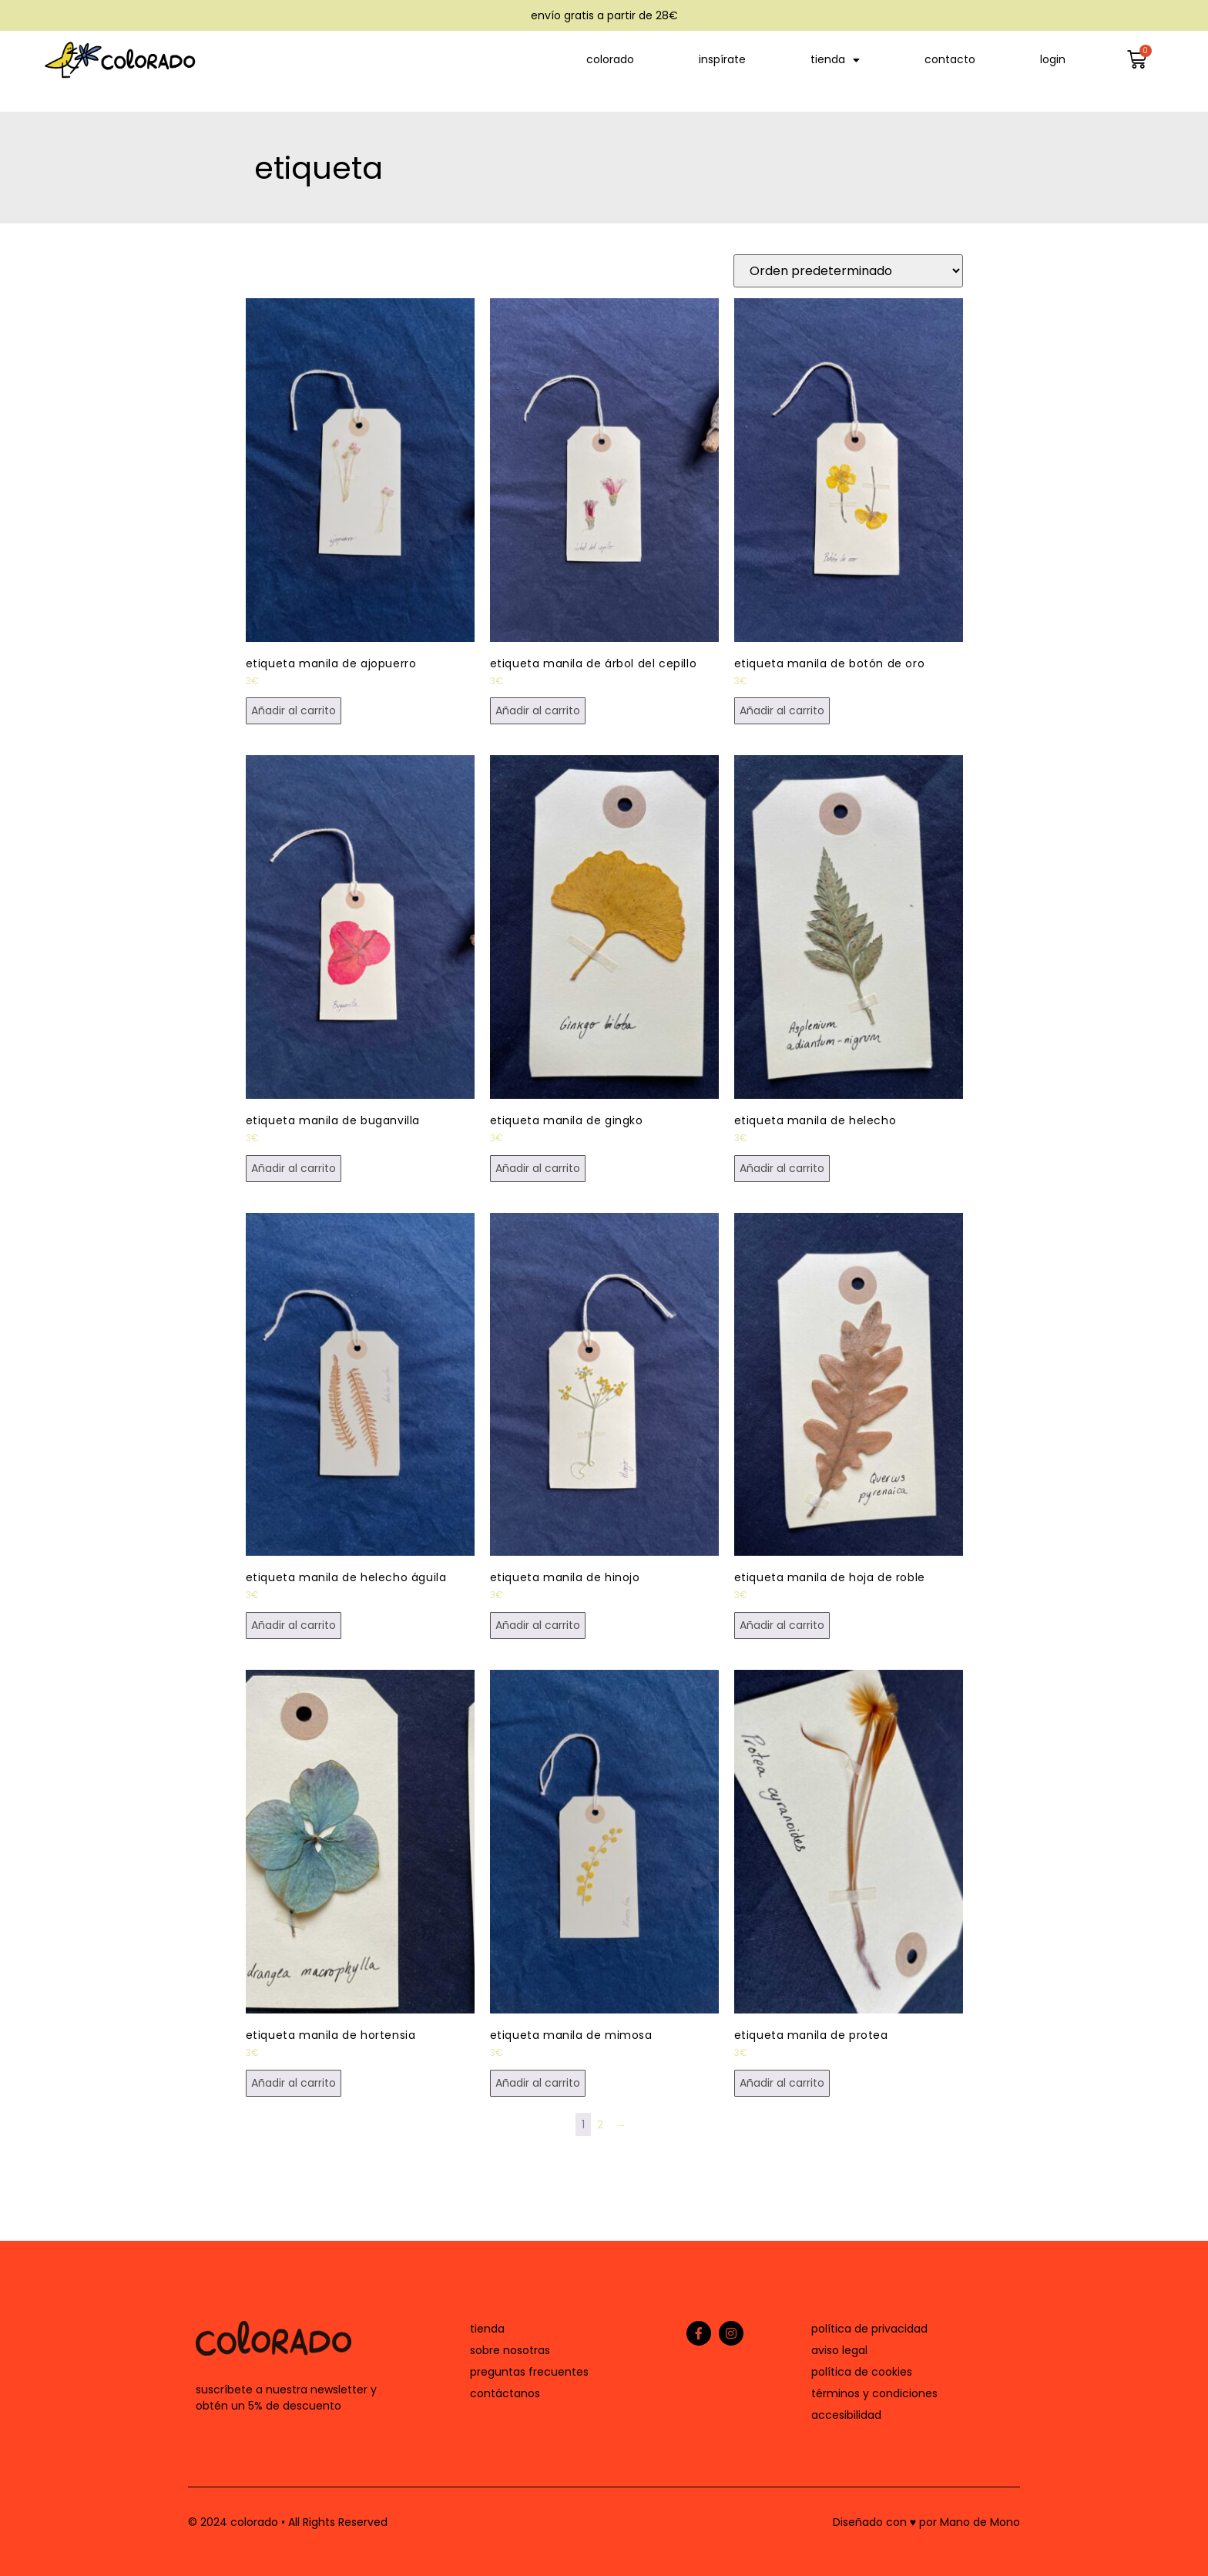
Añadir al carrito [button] (293, 710)
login (1052, 59)
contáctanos (505, 2393)
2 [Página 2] (600, 2124)
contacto (949, 59)
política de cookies (861, 2372)
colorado (610, 59)
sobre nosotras (510, 2350)
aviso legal (839, 2350)
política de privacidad (869, 2328)
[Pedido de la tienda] (848, 270)
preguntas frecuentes (529, 2372)
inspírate (722, 59)
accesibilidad (846, 2415)
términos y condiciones (874, 2393)
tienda (835, 60)
